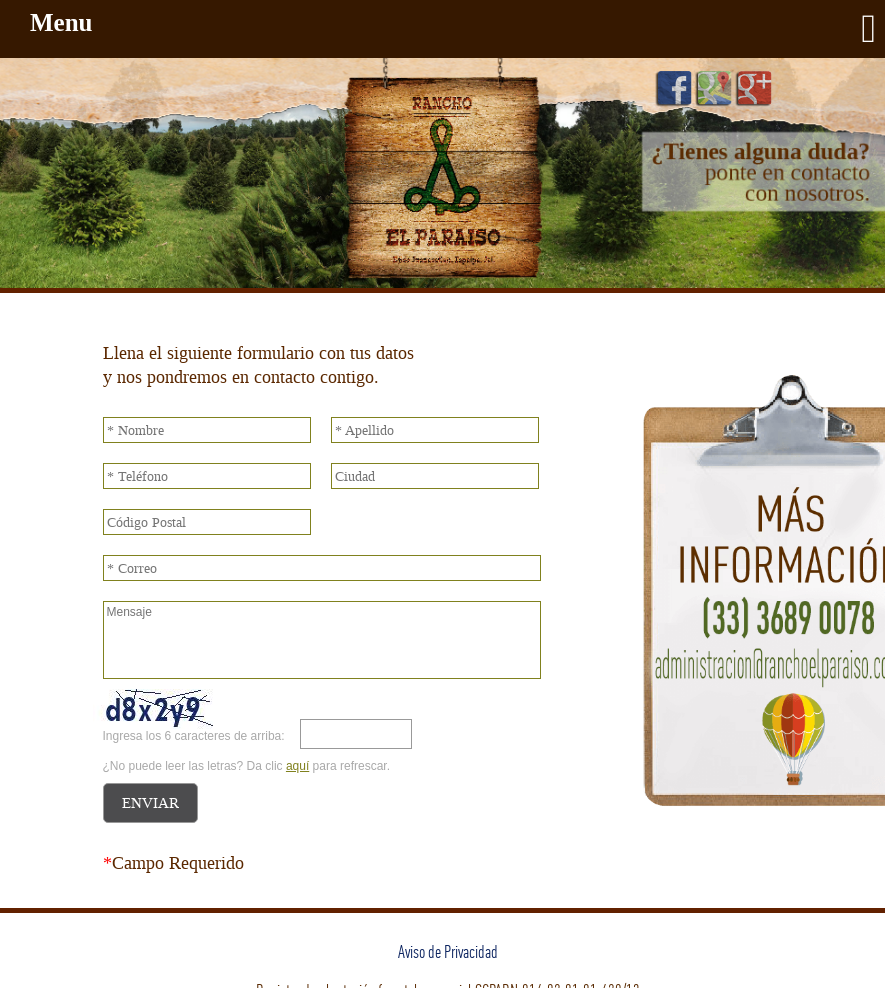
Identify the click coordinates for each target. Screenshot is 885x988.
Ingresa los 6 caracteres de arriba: (194, 736)
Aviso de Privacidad (448, 951)
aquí (297, 766)
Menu (453, 29)
